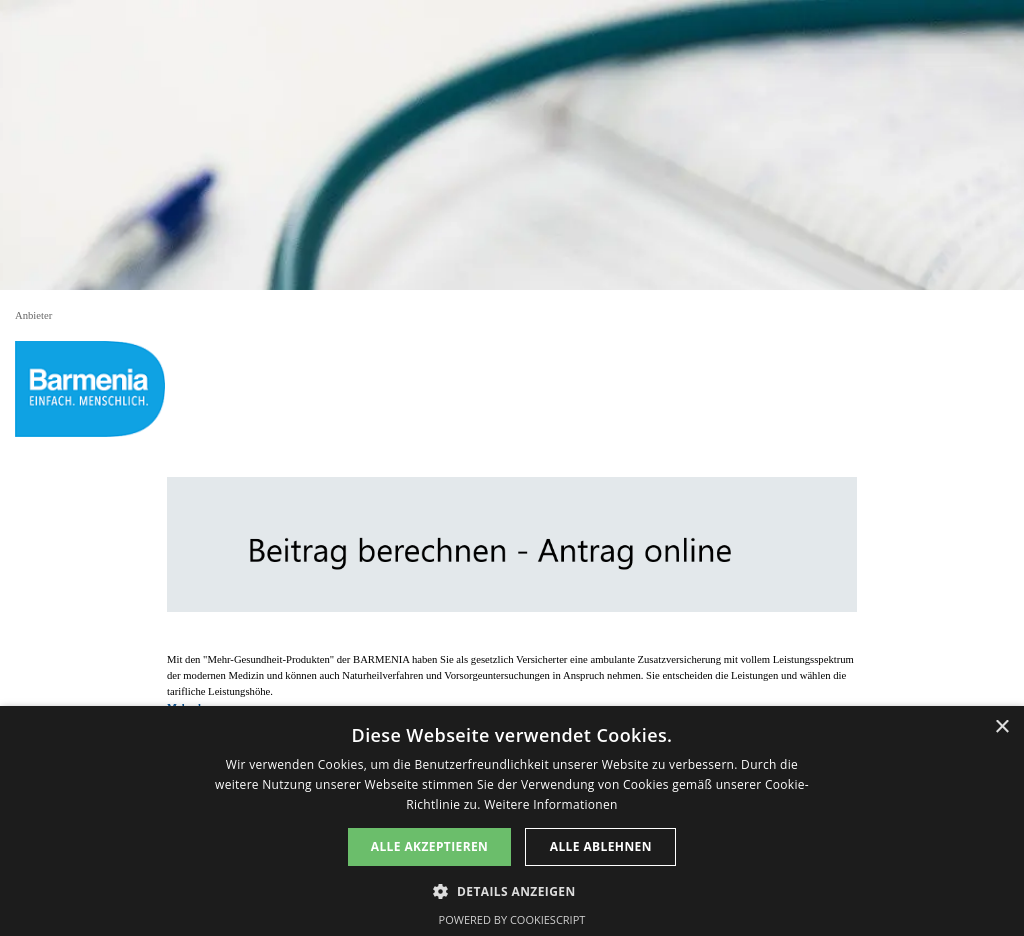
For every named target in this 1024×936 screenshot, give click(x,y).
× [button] (1001, 727)
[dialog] (512, 821)
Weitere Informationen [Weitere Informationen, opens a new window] (551, 804)
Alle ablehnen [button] (601, 846)
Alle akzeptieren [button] (430, 846)
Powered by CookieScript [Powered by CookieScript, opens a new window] (512, 919)
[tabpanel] (512, 684)
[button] (511, 889)
